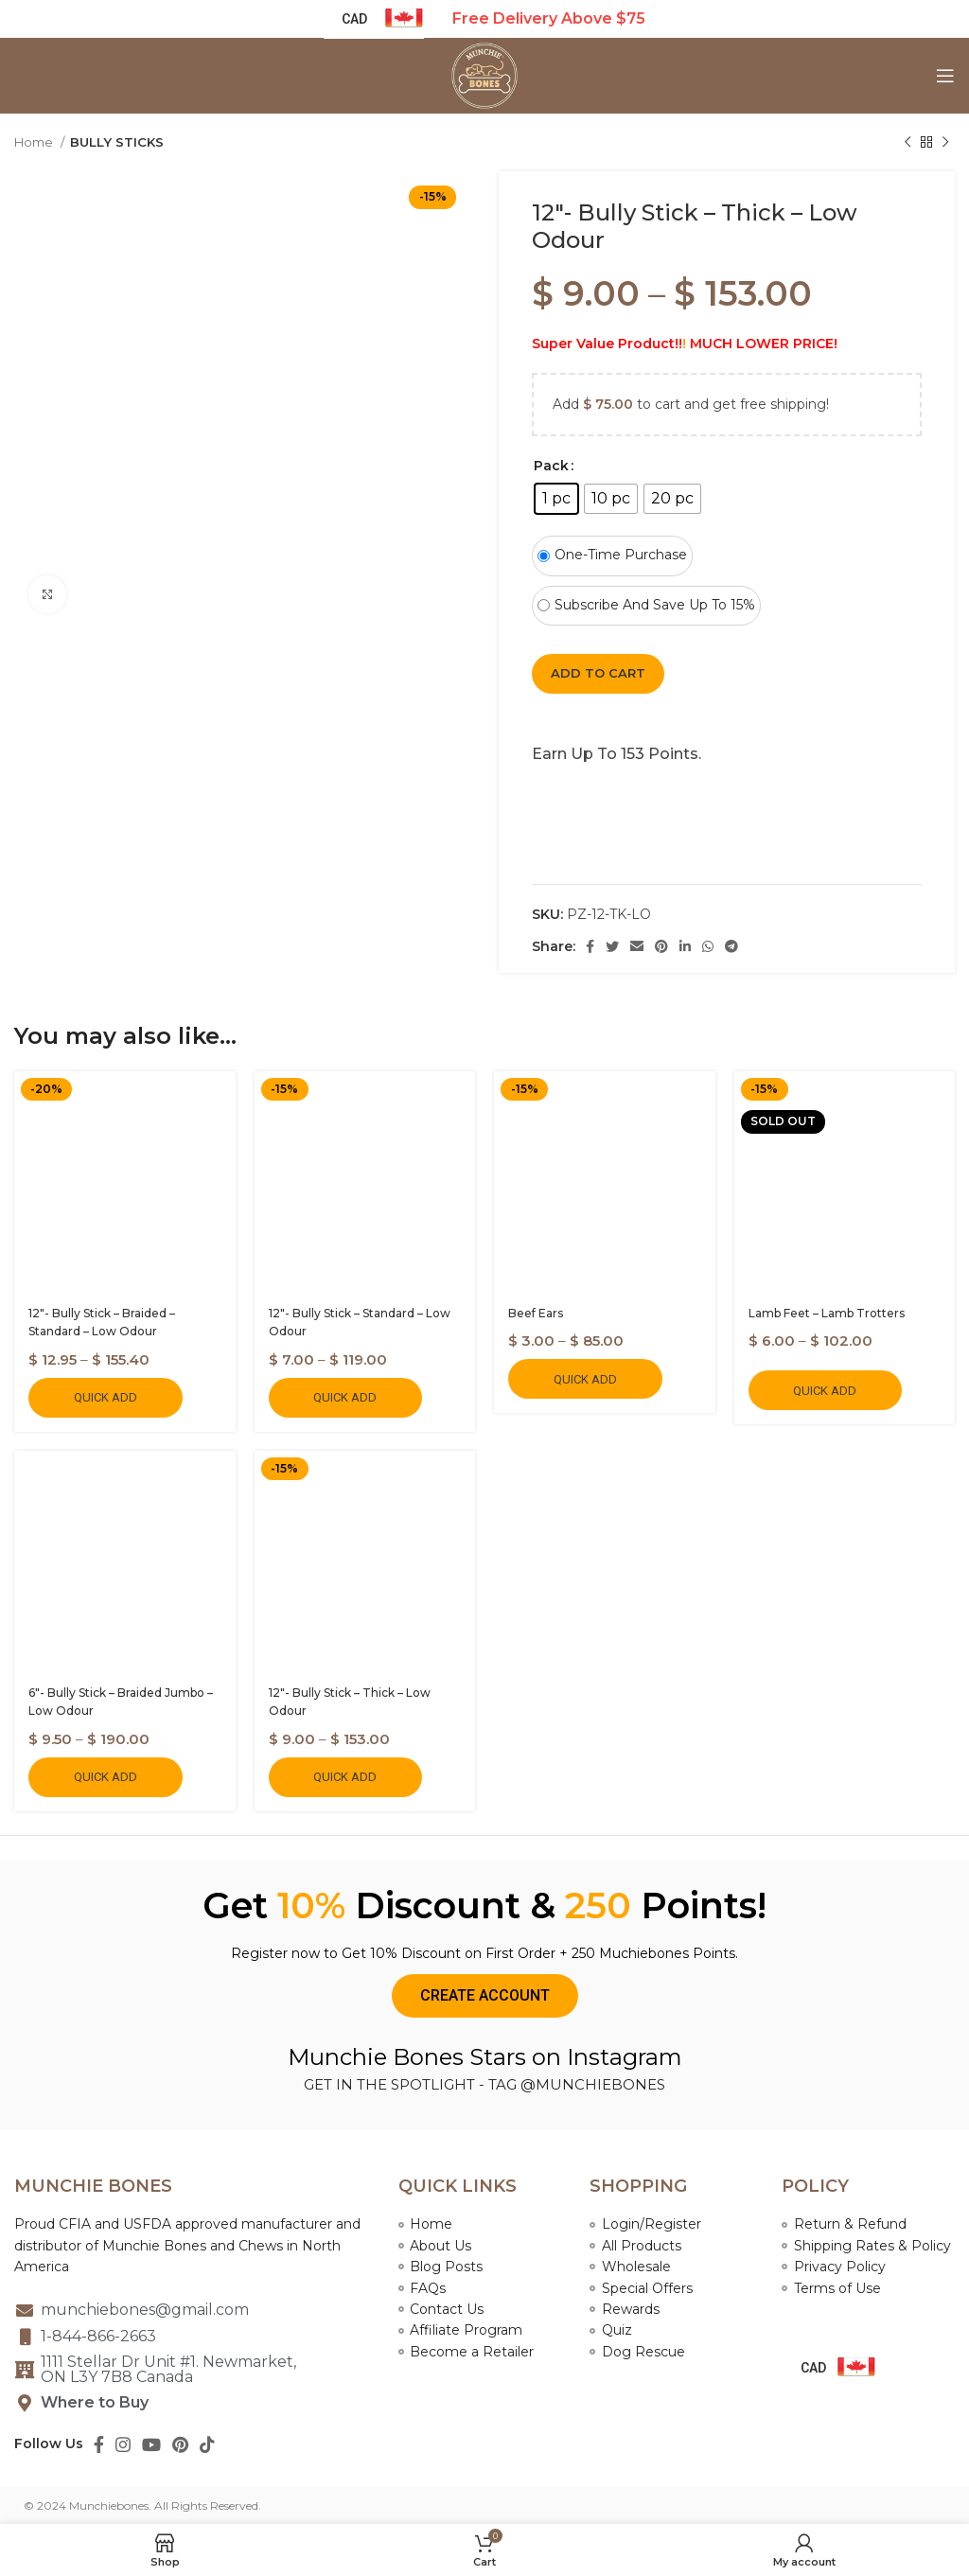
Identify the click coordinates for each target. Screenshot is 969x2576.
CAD (813, 2367)
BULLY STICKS (117, 142)
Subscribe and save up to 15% (646, 604)
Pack (551, 465)
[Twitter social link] (612, 946)
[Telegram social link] (731, 946)
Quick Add (105, 1397)
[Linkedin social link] (685, 946)
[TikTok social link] (207, 2444)
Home (35, 142)
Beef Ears (535, 1313)
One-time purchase (612, 554)
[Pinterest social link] (661, 946)
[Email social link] (637, 946)
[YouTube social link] (151, 2444)
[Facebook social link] (590, 946)
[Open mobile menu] (945, 76)
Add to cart (598, 672)
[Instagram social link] (123, 2444)
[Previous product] (907, 142)
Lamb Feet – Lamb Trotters (827, 1313)
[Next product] (945, 142)
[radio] (556, 499)
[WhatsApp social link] (707, 946)
